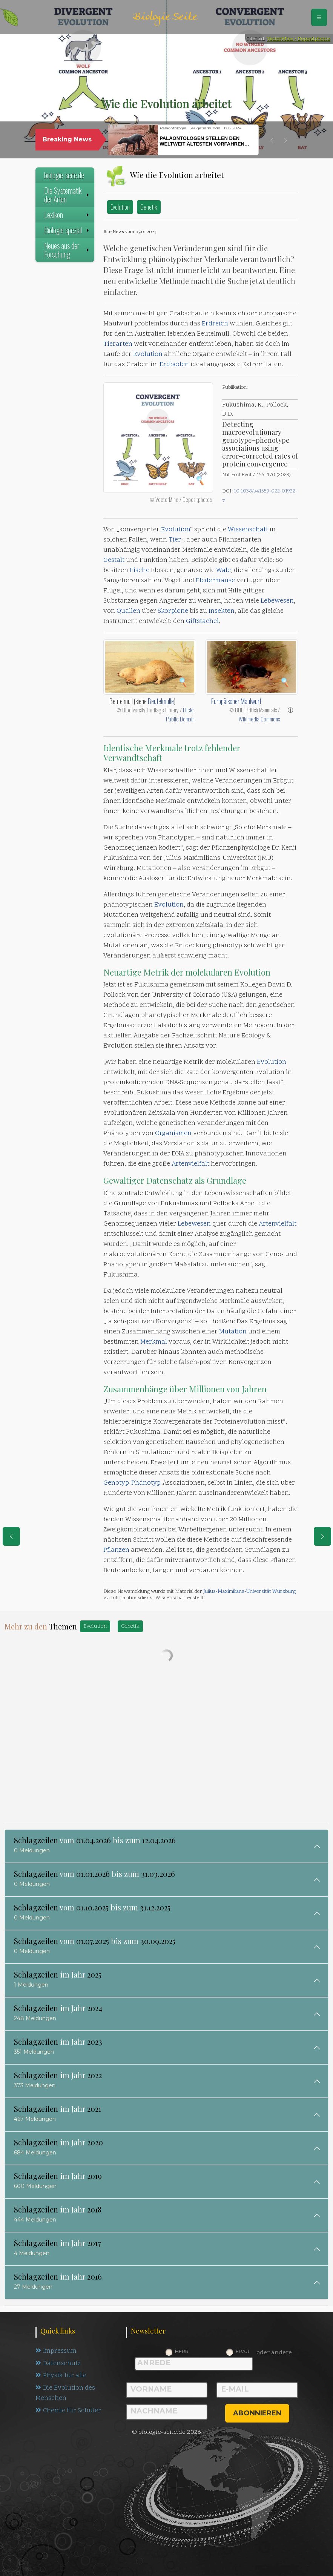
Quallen (128, 611)
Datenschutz (58, 2363)
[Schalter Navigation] (319, 17)
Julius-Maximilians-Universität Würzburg (249, 1591)
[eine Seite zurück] (11, 1536)
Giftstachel (202, 621)
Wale (223, 570)
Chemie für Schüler (68, 2411)
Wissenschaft (248, 529)
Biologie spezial (67, 230)
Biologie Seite (165, 17)
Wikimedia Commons (259, 719)
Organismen (173, 1133)
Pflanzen (116, 1550)
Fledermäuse (215, 580)
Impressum (56, 2351)
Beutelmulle (161, 701)
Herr (182, 2351)
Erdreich (215, 323)
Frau (242, 2351)
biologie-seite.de (64, 175)
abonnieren (257, 2413)
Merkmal (153, 1342)
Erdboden (174, 364)
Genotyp (116, 1483)
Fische (139, 570)
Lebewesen (277, 601)
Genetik (148, 207)
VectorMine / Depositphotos (298, 39)
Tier (175, 540)
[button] (271, 140)
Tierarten (117, 344)
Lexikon (67, 214)
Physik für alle (60, 2376)
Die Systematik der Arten (67, 195)
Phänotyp (146, 1483)
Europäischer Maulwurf (236, 701)
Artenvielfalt (190, 1164)
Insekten (222, 611)
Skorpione (173, 611)
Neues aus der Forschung (67, 250)
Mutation (233, 1331)
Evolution (120, 207)
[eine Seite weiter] (322, 1536)
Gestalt (113, 560)
